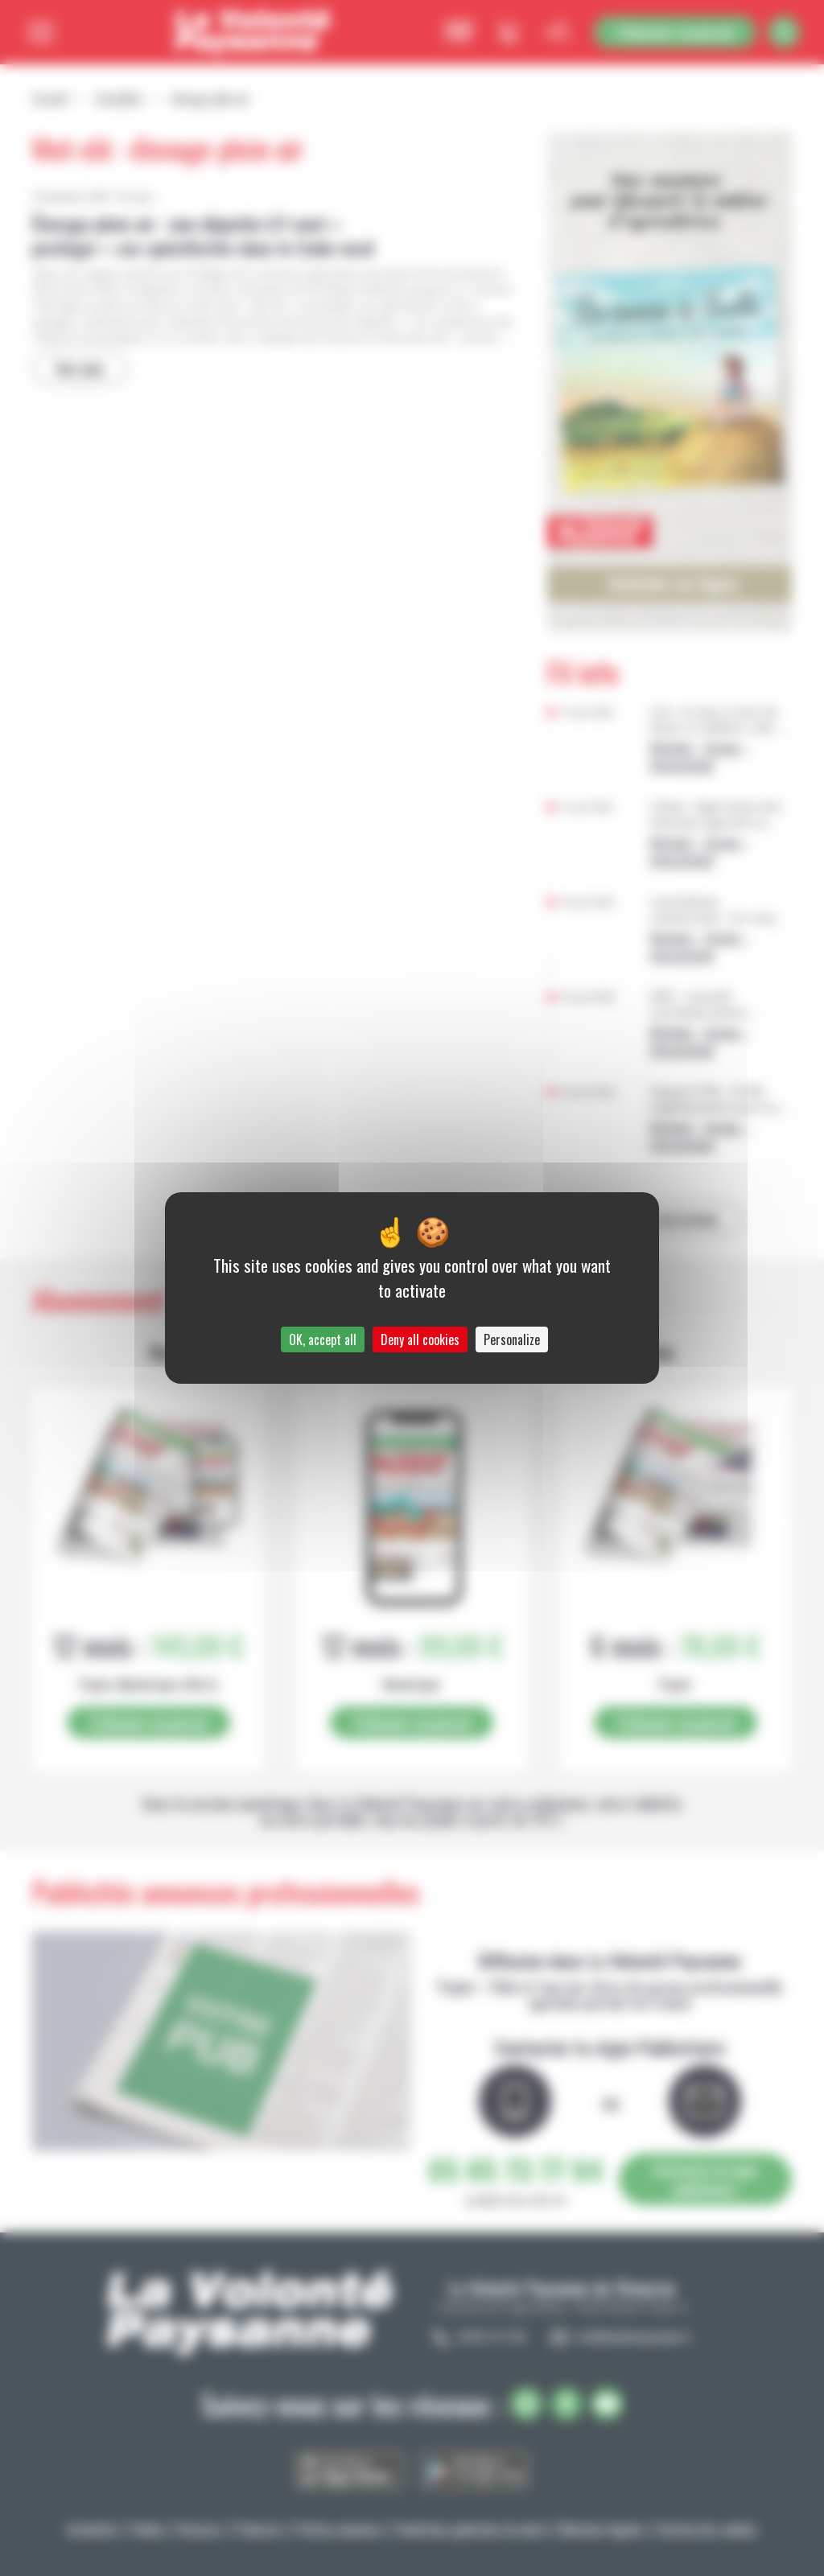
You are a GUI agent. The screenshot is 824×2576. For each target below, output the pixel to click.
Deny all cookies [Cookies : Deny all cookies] (420, 1339)
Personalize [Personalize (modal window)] (512, 1339)
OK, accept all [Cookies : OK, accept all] (322, 1339)
